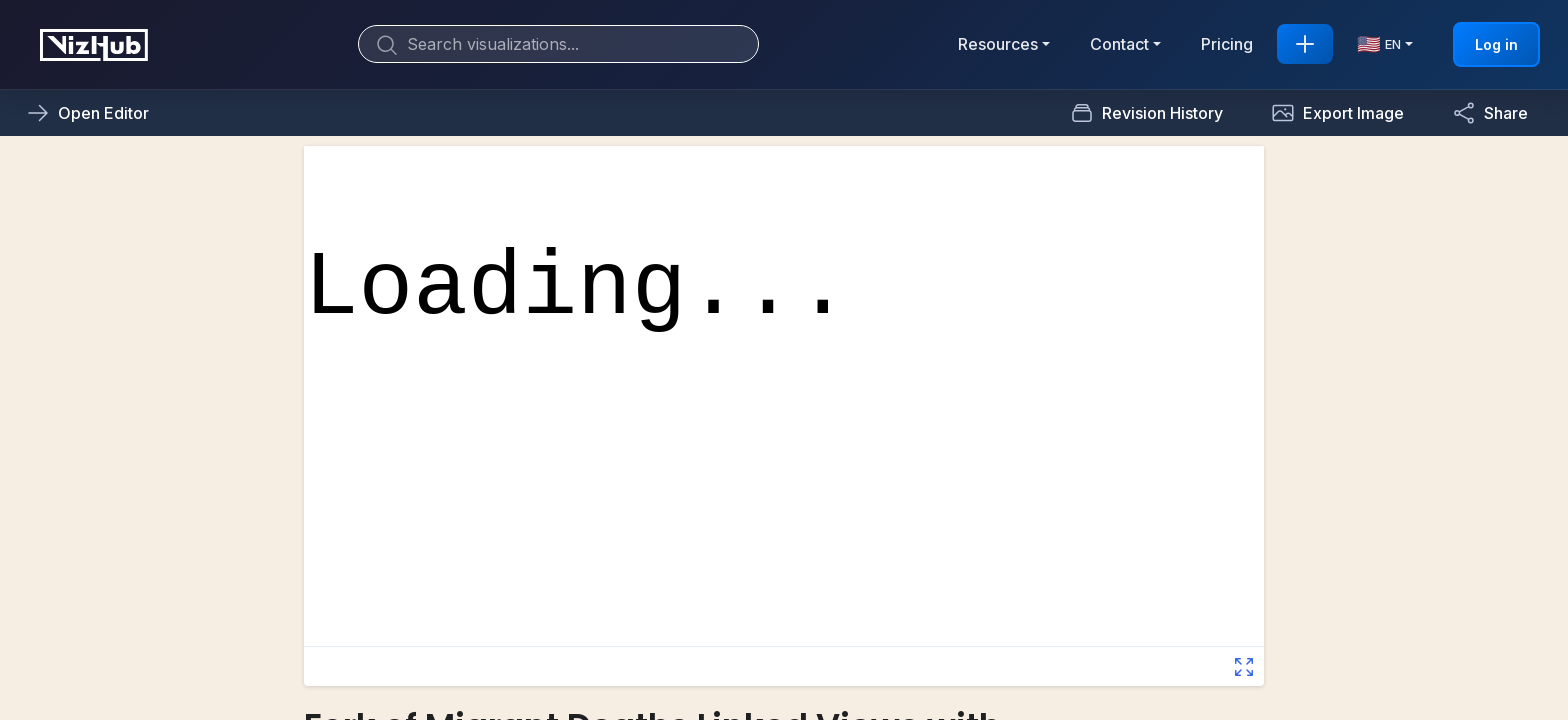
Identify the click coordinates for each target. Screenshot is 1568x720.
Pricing (1227, 44)
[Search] (558, 44)
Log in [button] (1496, 44)
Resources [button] (998, 44)
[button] (1337, 113)
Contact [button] (1119, 44)
